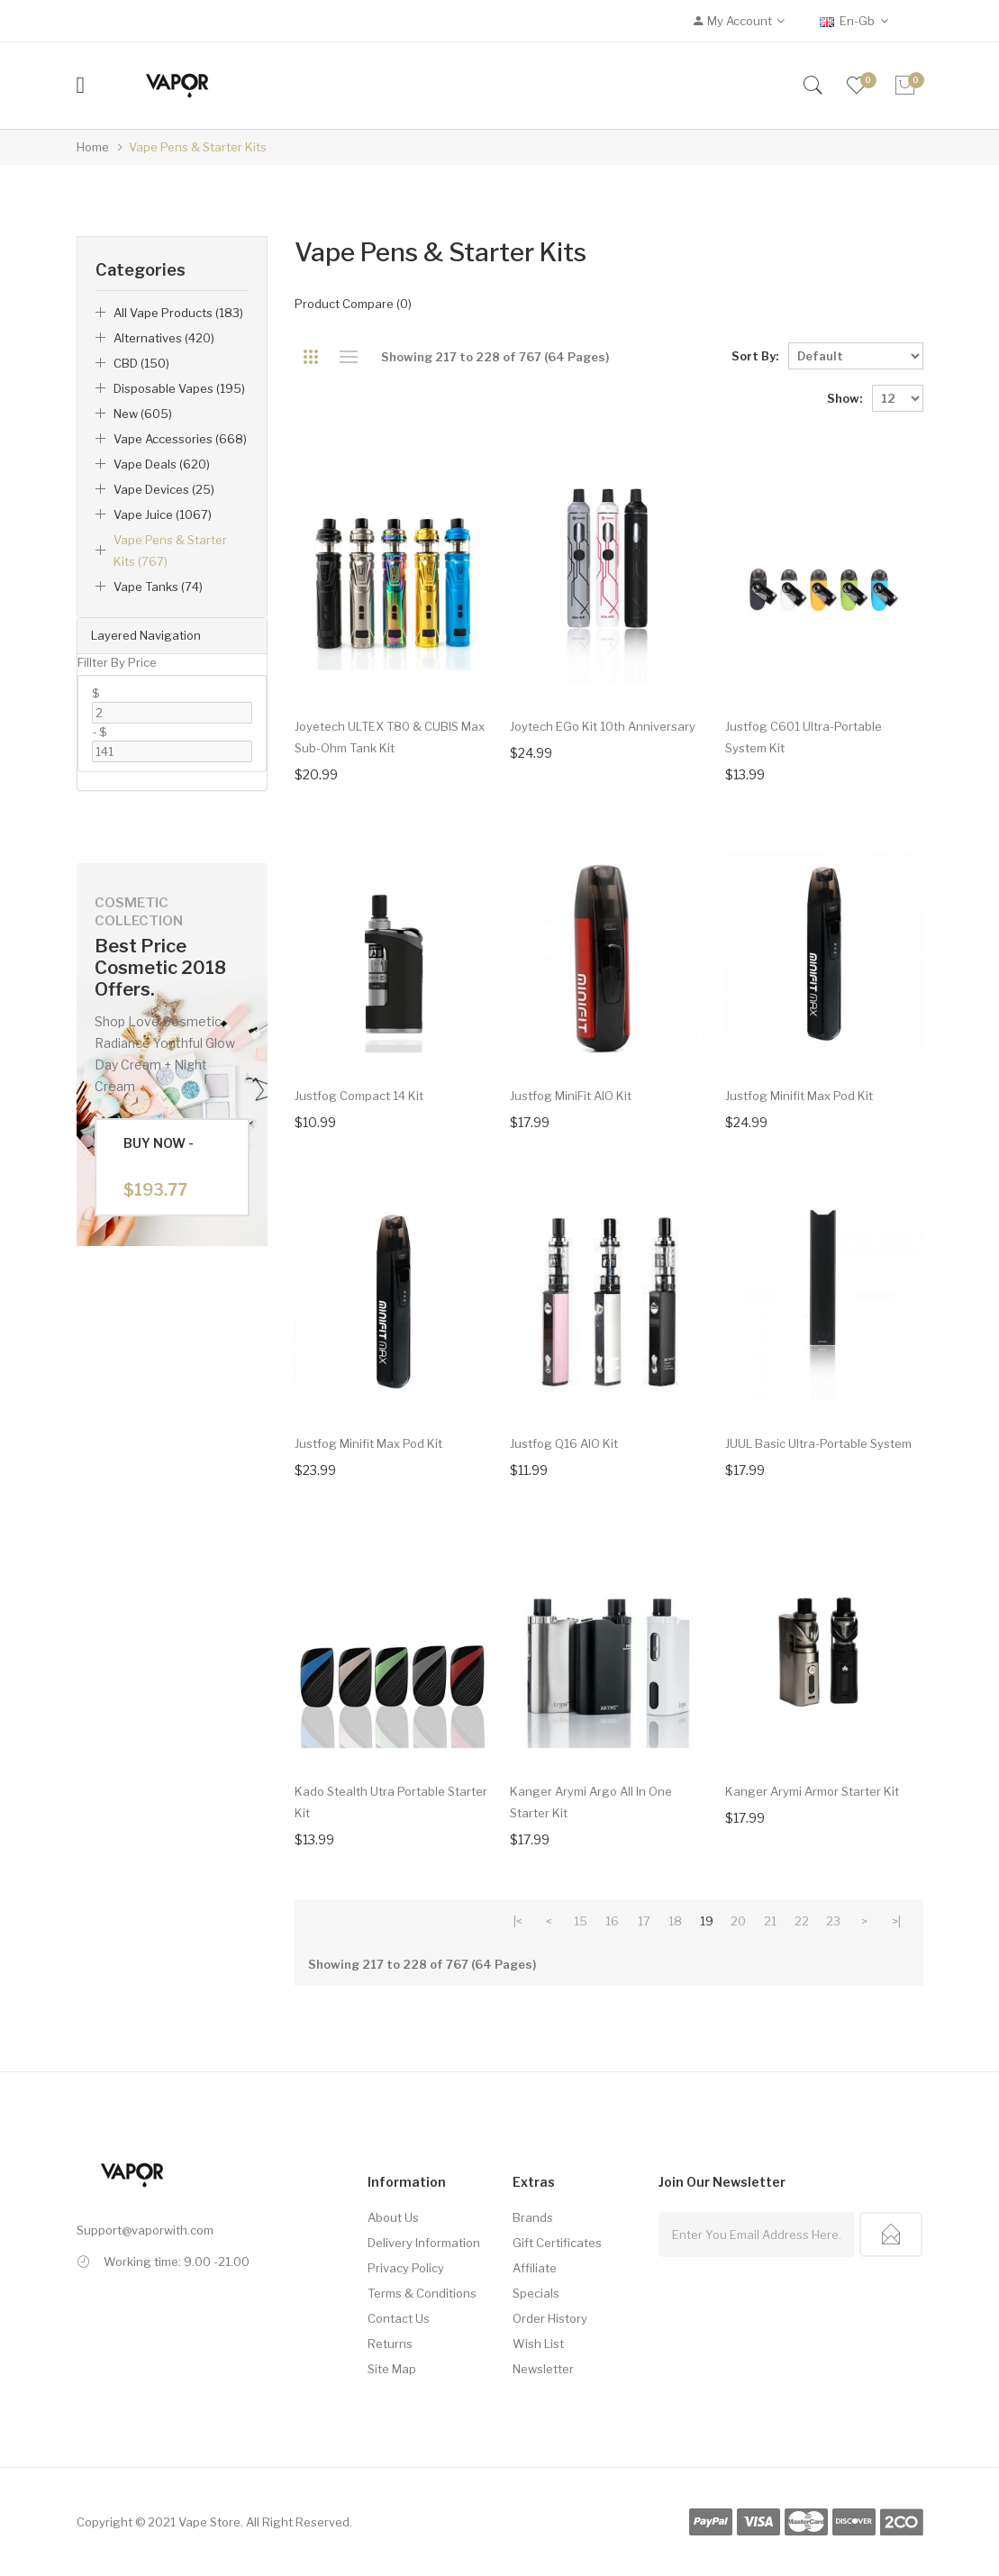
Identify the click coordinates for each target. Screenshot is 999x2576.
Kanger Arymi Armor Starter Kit (812, 1791)
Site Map (392, 2369)
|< (517, 1921)
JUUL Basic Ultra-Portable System (818, 1443)
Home (93, 147)
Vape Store (209, 2522)
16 (612, 1921)
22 (802, 1921)
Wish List (538, 2343)
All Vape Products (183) (178, 312)
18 (675, 1921)
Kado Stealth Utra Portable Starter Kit (391, 1802)
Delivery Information (424, 2242)
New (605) (143, 413)
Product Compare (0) (353, 303)
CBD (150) (141, 363)
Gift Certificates (557, 2242)
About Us (393, 2217)
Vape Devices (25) (164, 489)
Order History (550, 2318)
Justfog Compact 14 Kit (359, 1095)
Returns (390, 2343)
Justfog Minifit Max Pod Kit (799, 1095)
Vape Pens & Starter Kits (198, 147)
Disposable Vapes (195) (179, 388)
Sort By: (754, 356)
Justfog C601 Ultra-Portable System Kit (803, 737)
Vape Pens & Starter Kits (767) (170, 550)
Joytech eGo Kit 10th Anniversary (602, 726)
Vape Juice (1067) (163, 514)
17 (644, 1921)
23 (833, 1921)
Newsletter (543, 2369)
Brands (533, 2217)
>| (896, 1921)
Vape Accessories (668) (180, 439)
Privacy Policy (406, 2268)
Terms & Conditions (422, 2293)
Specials (536, 2293)
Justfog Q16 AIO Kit (564, 1443)
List (348, 357)
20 (738, 1921)
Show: (844, 398)
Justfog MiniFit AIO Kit (570, 1095)
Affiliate (535, 2268)
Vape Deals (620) (162, 464)
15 (580, 1921)
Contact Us (399, 2318)
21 (770, 1921)
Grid (310, 357)
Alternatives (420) (164, 338)
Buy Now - (158, 1167)
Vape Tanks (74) (158, 586)
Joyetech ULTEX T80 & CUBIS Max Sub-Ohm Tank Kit (390, 737)
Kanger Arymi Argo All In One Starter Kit (591, 1802)
